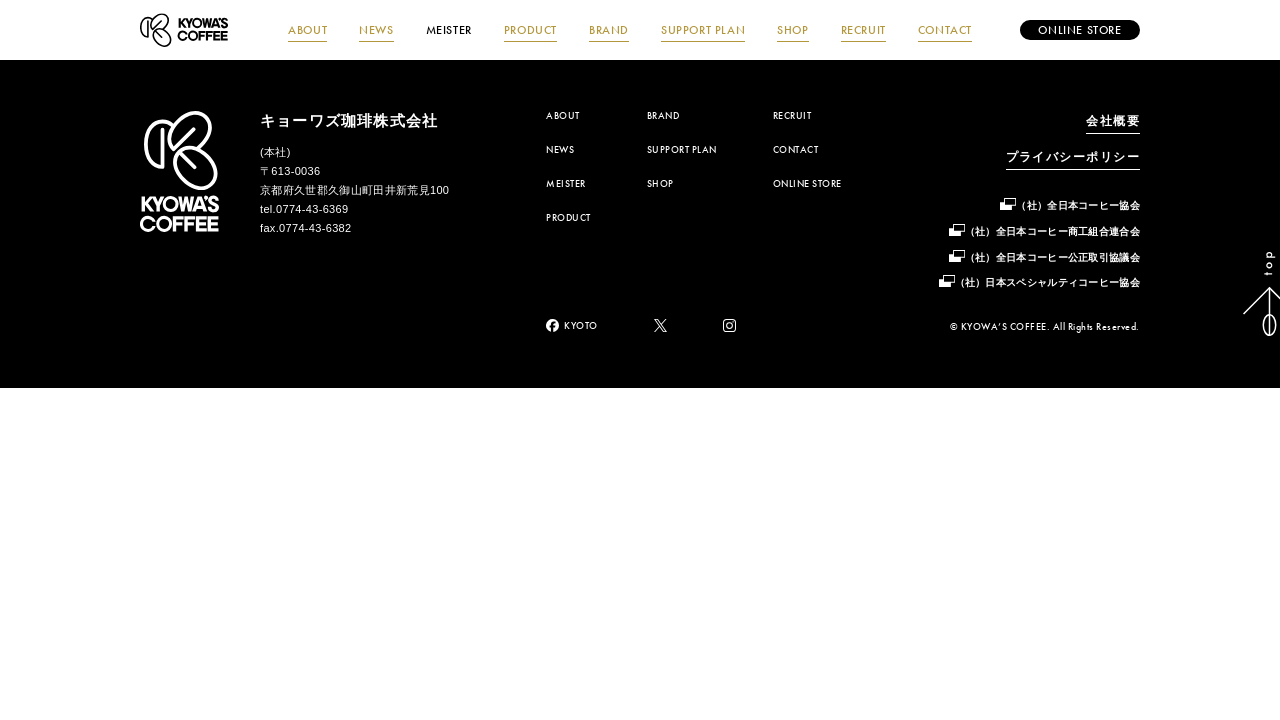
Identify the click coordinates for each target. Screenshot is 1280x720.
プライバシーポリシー (1073, 157)
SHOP (792, 30)
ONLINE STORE (807, 184)
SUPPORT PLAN (703, 30)
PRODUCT (530, 30)
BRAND (609, 30)
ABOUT (307, 30)
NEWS (376, 30)
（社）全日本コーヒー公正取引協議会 (1052, 257)
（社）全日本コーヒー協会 (1078, 205)
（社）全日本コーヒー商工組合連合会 (1052, 231)
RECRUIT (863, 30)
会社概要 (1113, 121)
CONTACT (945, 30)
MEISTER (449, 30)
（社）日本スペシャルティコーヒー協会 (1047, 282)
